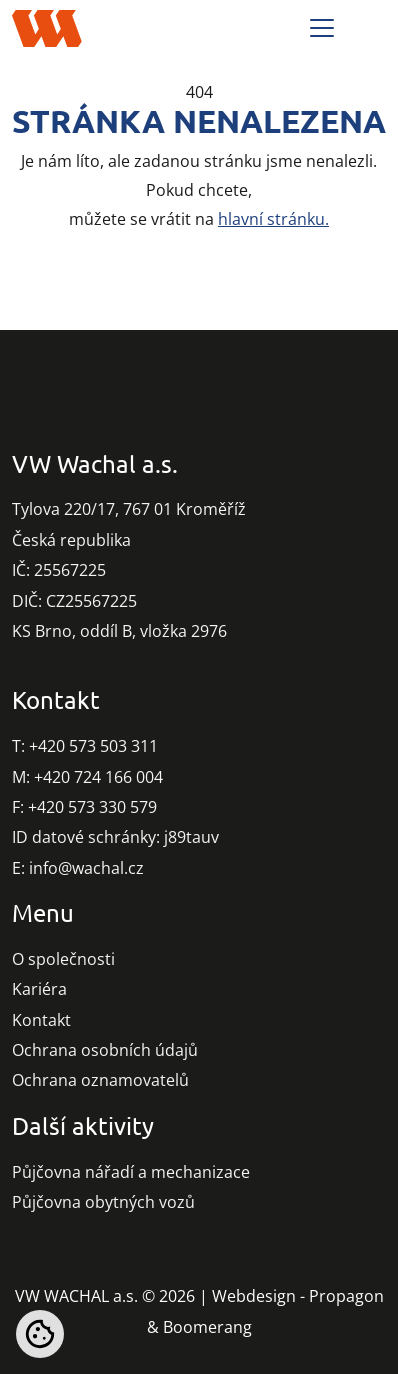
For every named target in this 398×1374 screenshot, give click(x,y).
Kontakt (41, 1020)
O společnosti (63, 959)
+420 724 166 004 (98, 777)
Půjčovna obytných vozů (103, 1202)
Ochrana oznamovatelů (100, 1080)
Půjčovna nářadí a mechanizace (131, 1172)
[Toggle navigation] (322, 28)
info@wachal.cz (86, 868)
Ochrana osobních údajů (105, 1050)
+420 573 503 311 (93, 746)
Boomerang (207, 1327)
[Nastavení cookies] (40, 1334)
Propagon (346, 1296)
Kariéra (39, 989)
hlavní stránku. (273, 219)
